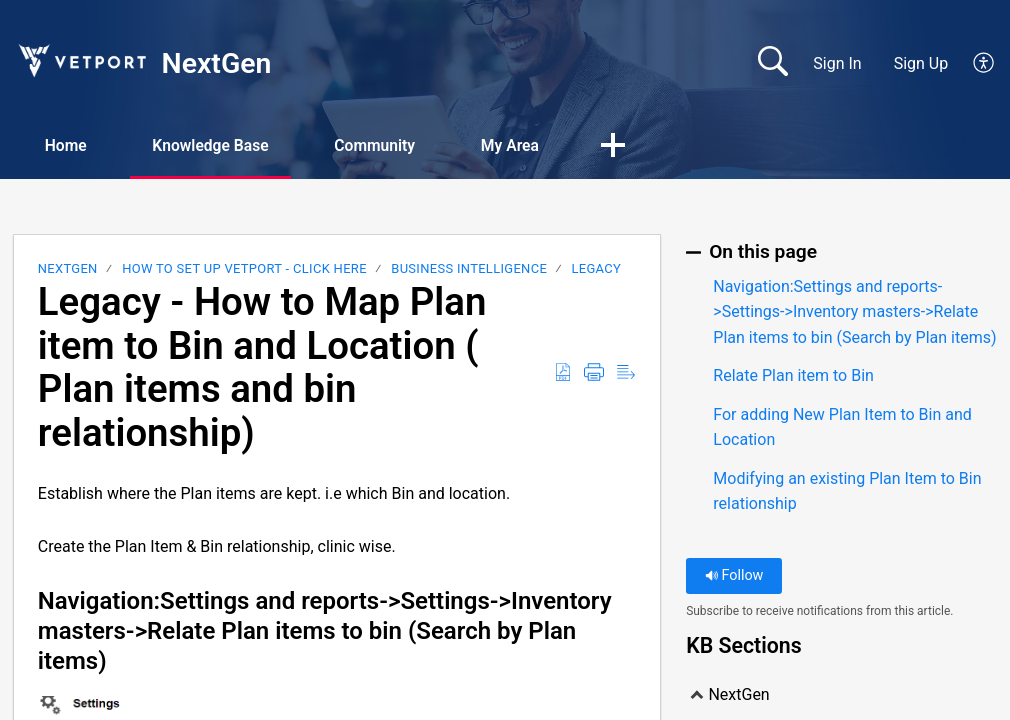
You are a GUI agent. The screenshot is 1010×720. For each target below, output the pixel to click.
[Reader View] (626, 374)
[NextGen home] (81, 60)
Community (391, 145)
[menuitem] (972, 64)
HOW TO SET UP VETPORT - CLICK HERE (244, 269)
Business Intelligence (469, 269)
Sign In (837, 63)
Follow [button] (734, 576)
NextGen (68, 269)
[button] (638, 147)
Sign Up (921, 63)
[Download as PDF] (563, 374)
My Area (531, 145)
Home (69, 145)
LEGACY (597, 269)
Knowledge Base (220, 145)
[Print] (594, 374)
